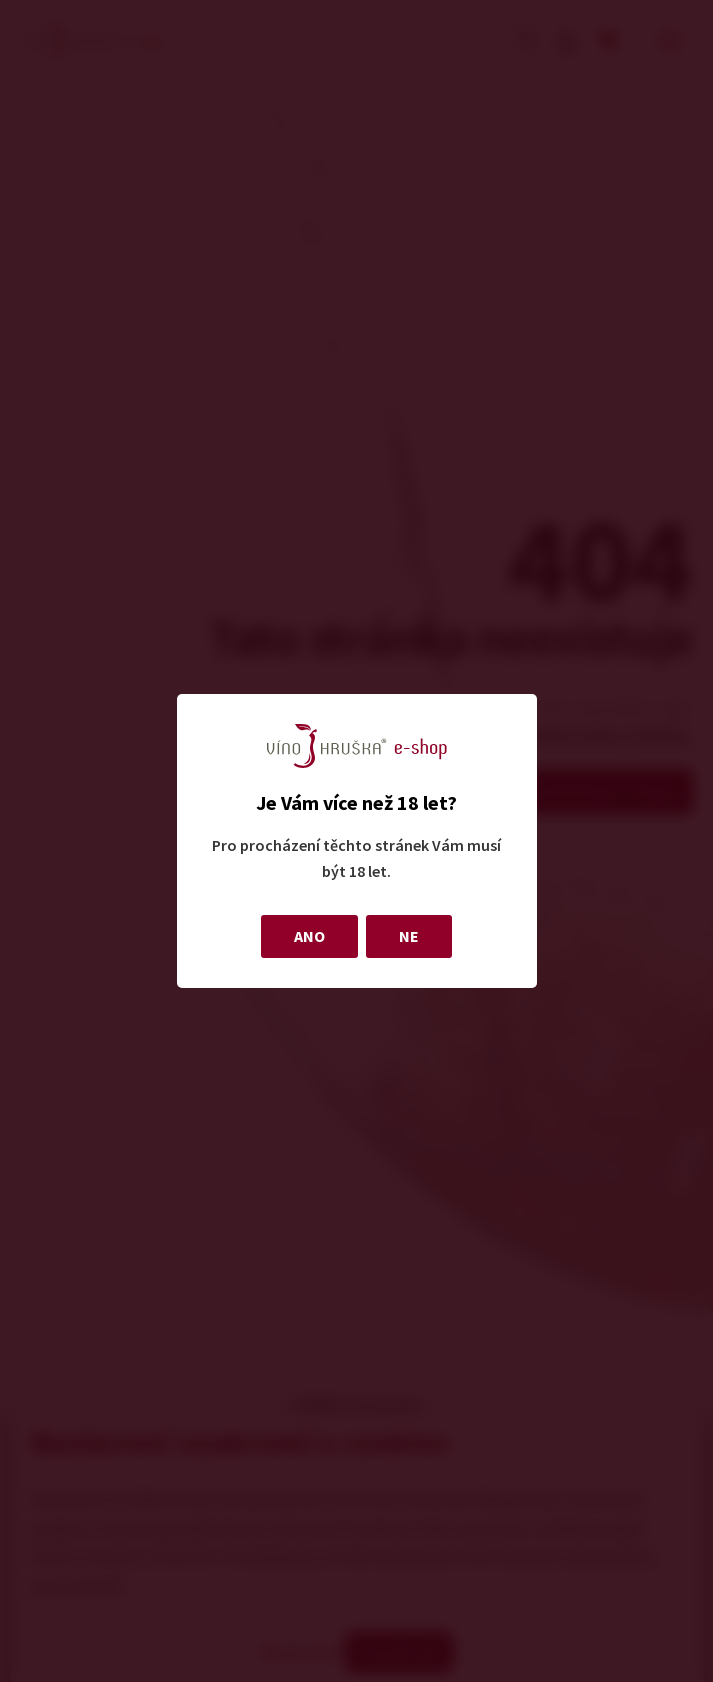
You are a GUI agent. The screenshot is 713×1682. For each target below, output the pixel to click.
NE (409, 936)
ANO (309, 936)
